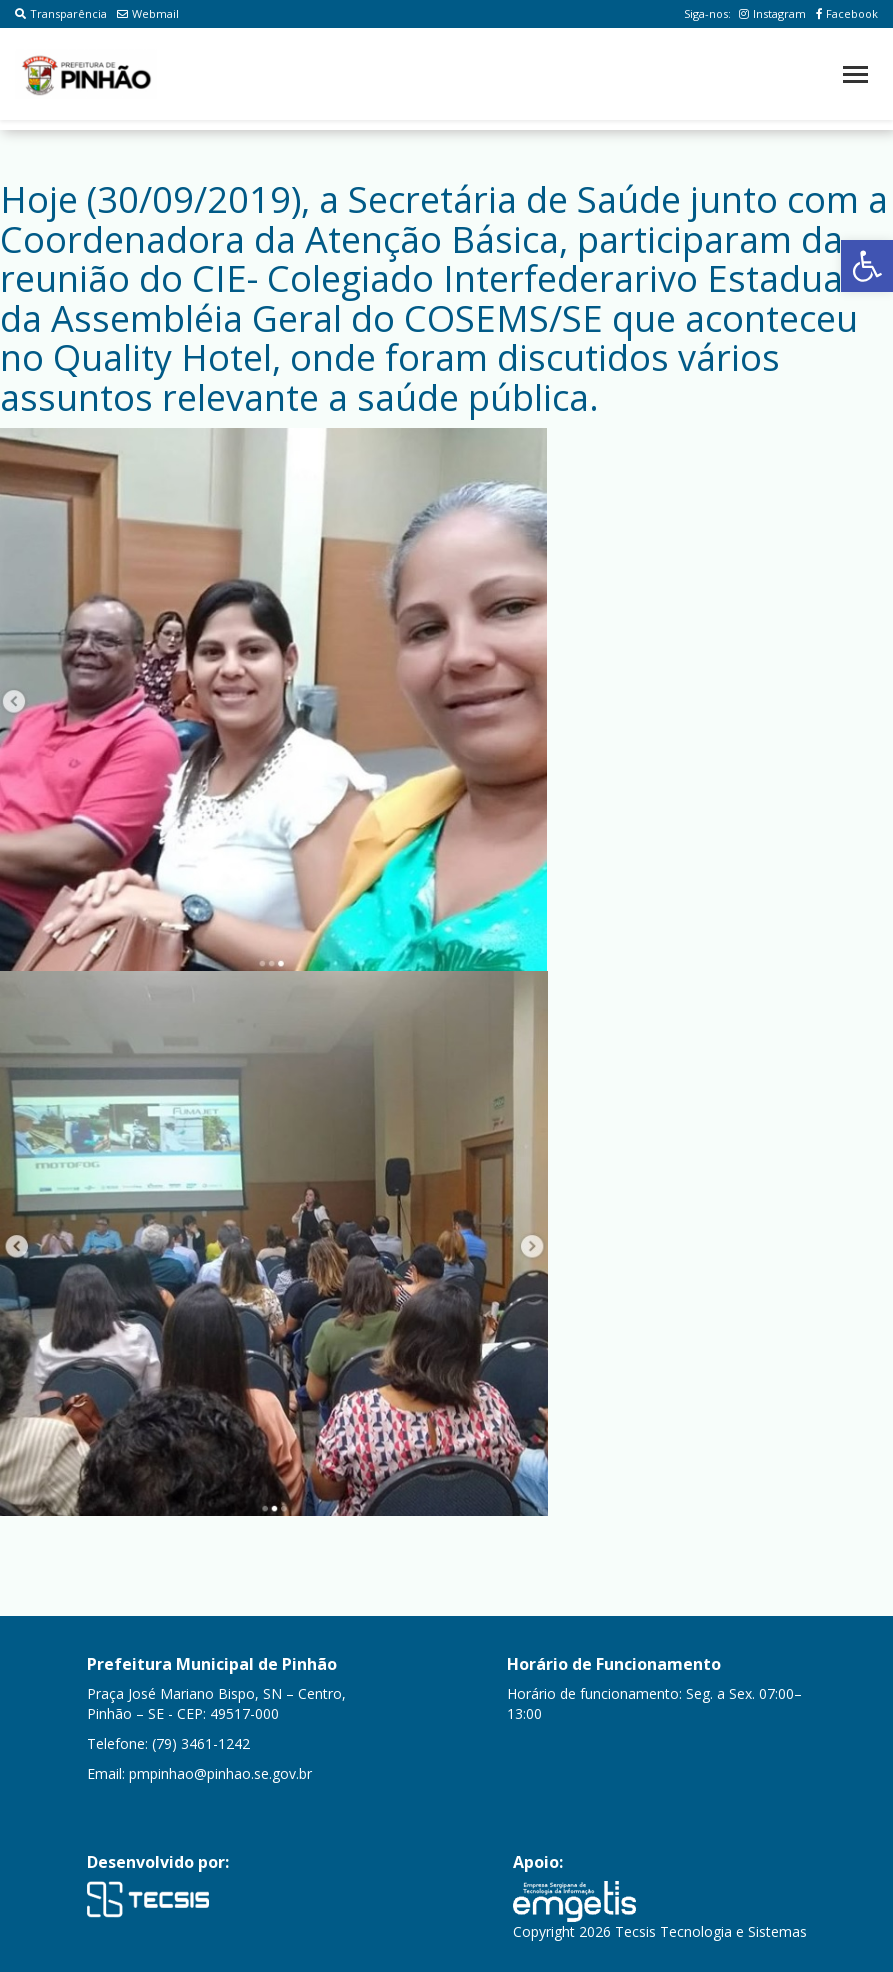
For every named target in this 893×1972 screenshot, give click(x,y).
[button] (867, 266)
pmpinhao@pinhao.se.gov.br (220, 1773)
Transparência (61, 13)
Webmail (148, 13)
